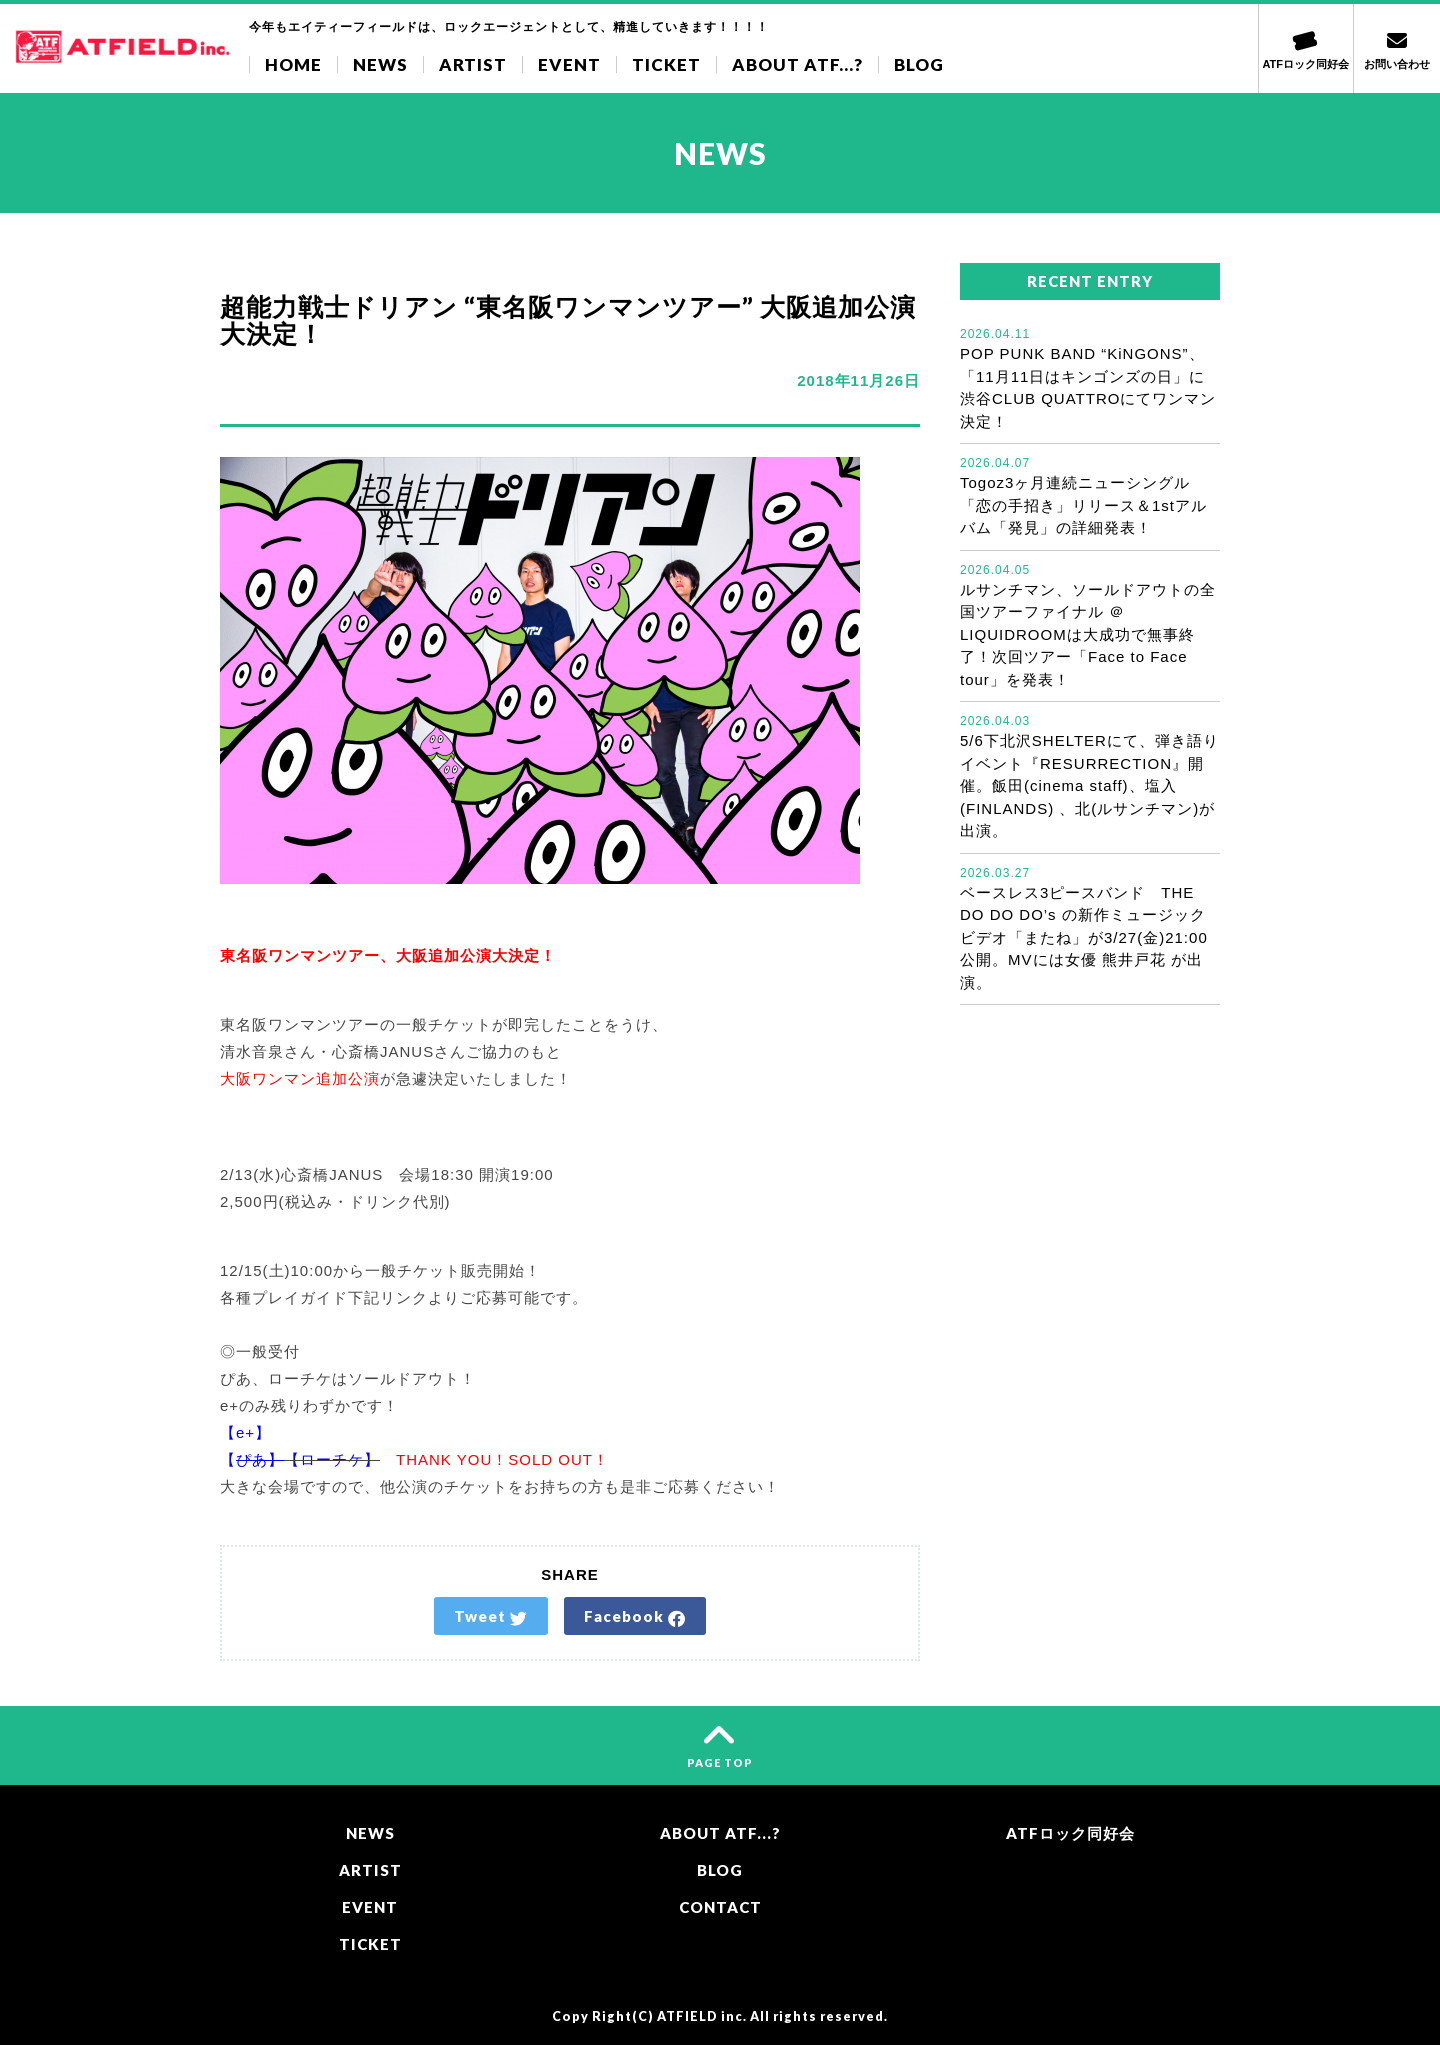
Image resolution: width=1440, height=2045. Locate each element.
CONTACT (720, 1907)
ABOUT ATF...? (797, 64)
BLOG (919, 64)
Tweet (491, 1617)
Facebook (635, 1617)
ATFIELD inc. (702, 2016)
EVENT (569, 64)
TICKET (666, 64)
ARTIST (473, 64)
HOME (293, 64)
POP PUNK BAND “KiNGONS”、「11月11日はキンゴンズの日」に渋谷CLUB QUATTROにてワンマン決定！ (1090, 377)
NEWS (380, 64)
